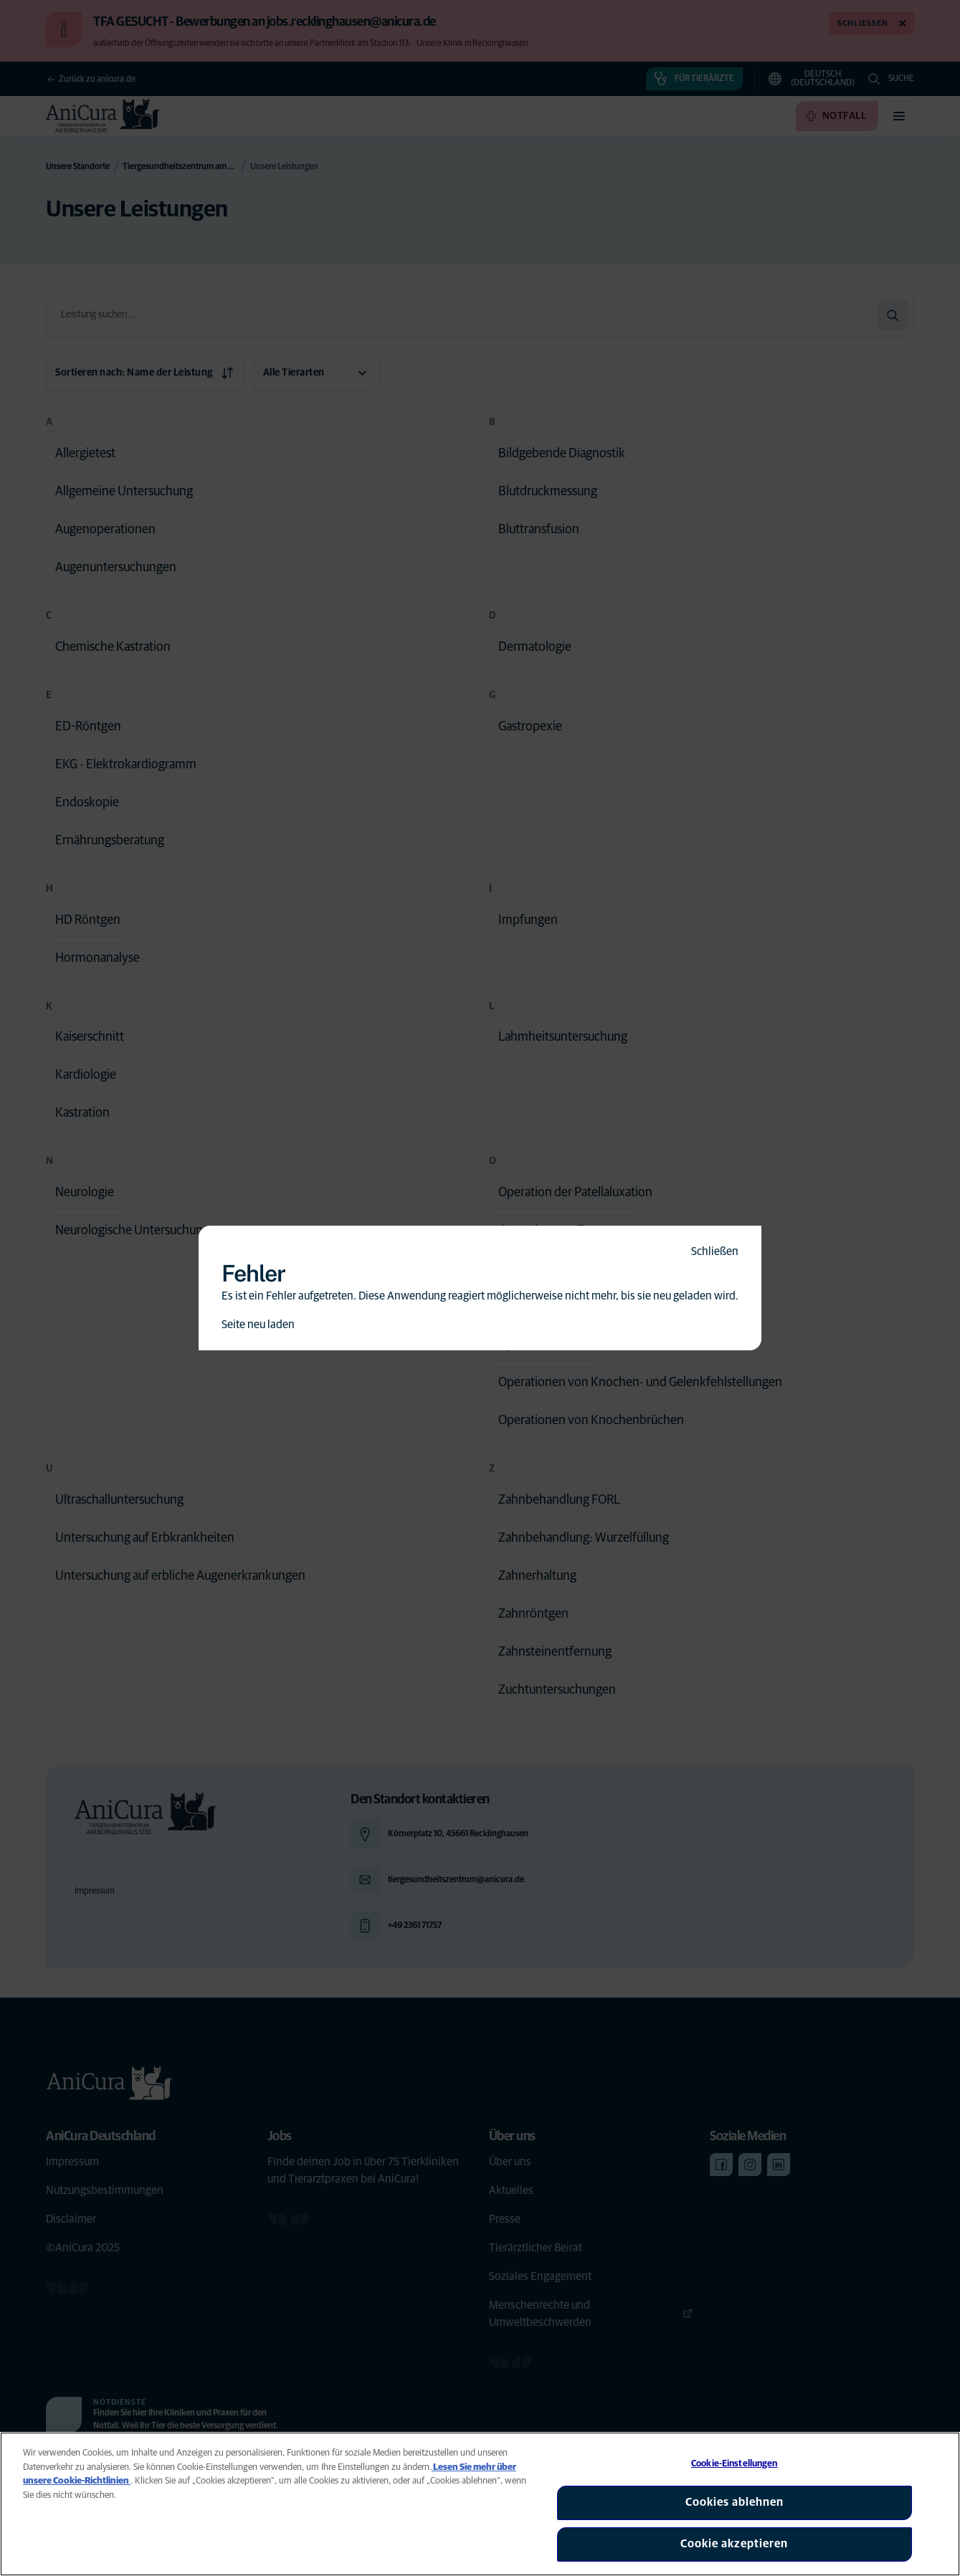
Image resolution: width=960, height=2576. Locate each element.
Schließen (714, 1251)
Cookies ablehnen (734, 2502)
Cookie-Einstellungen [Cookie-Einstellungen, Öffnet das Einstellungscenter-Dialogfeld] (734, 2463)
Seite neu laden (258, 1324)
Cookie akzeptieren (734, 2543)
